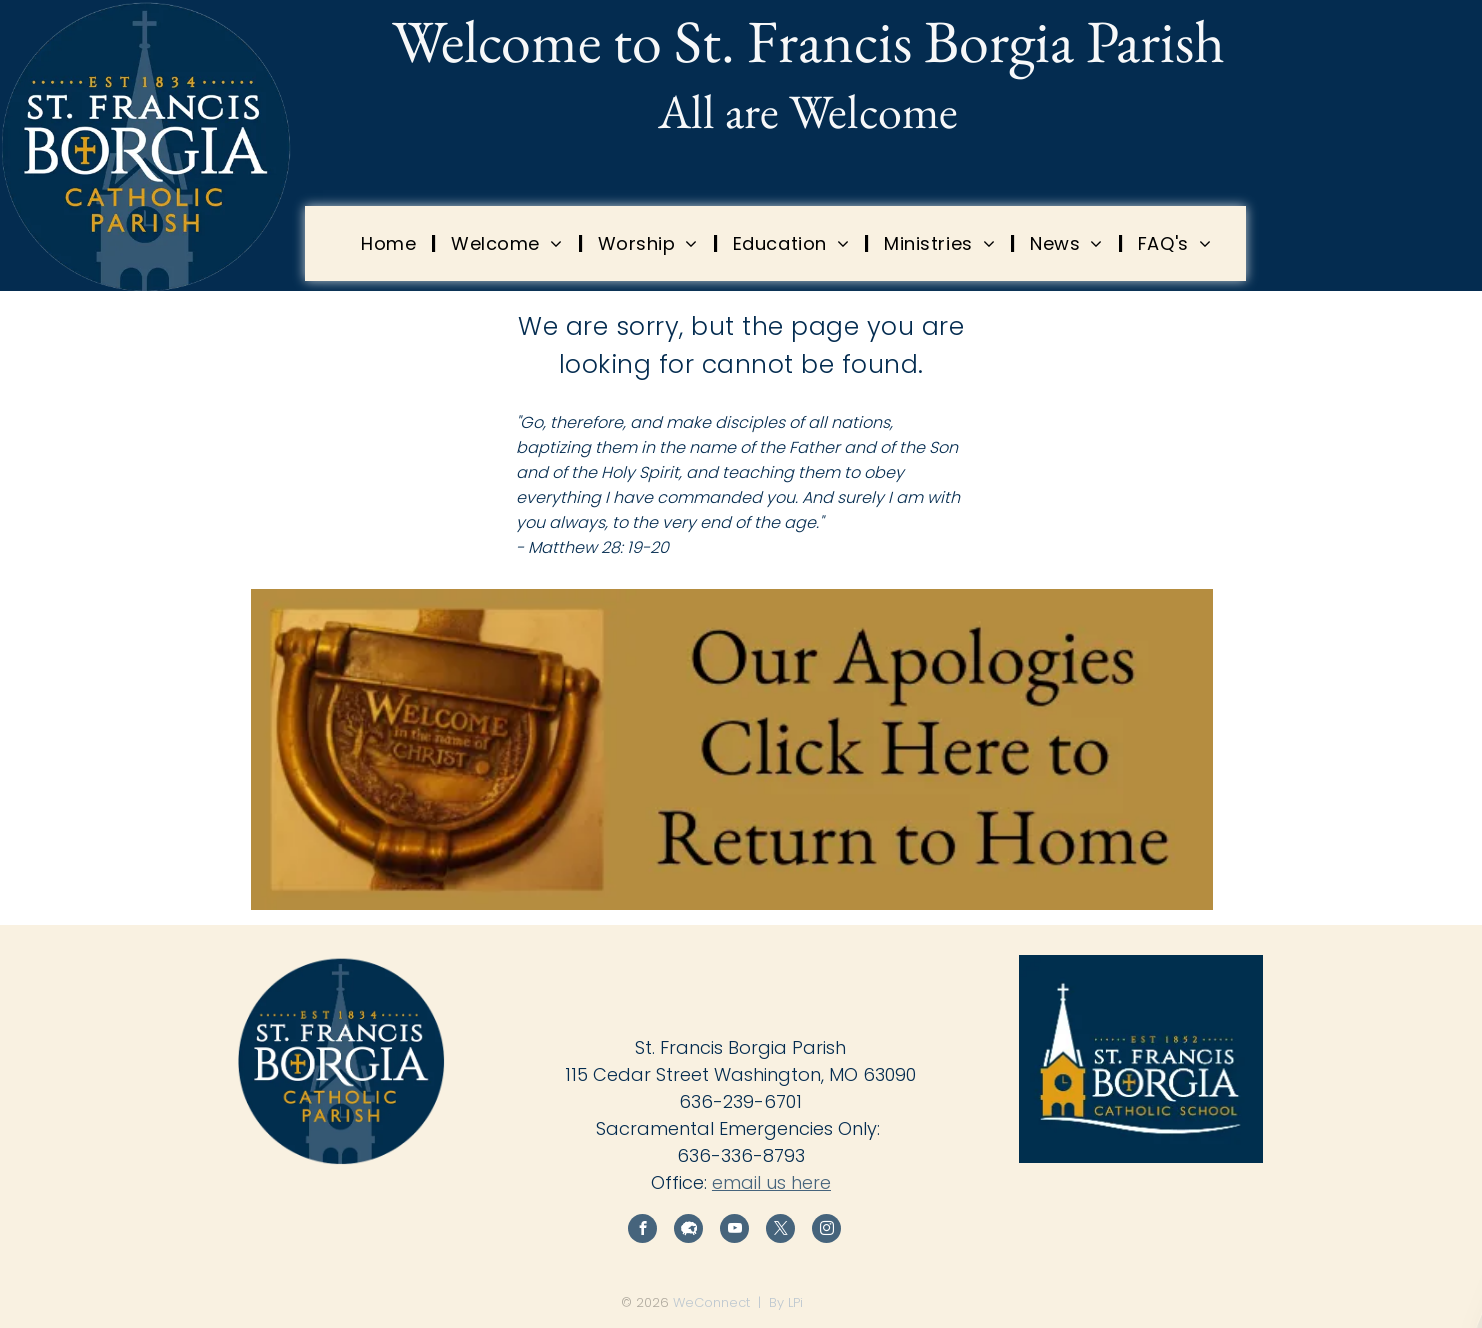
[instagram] (826, 1231)
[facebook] (642, 1231)
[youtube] (734, 1231)
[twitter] (780, 1231)
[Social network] (688, 1231)
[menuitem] (391, 243)
